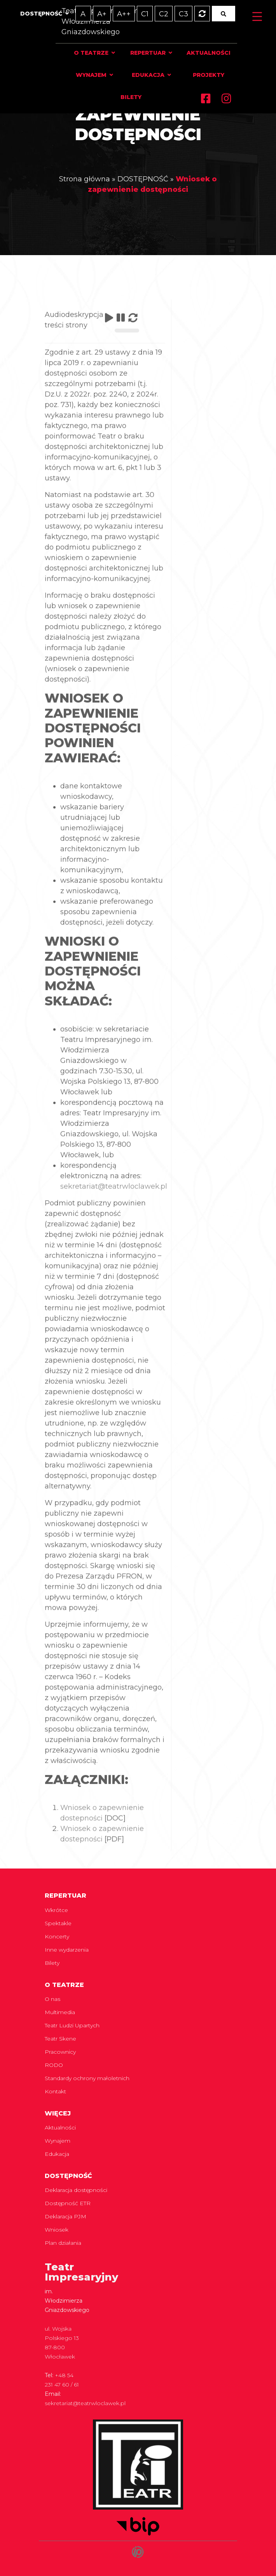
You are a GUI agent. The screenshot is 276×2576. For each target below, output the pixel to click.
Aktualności (209, 52)
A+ (102, 14)
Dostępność (41, 13)
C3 (183, 14)
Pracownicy (60, 2052)
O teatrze (91, 52)
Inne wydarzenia (67, 1949)
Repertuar (148, 52)
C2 (163, 14)
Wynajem (91, 74)
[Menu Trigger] (257, 16)
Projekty (208, 74)
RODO (54, 2065)
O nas (52, 1999)
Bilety (131, 97)
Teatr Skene (60, 2038)
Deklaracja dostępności (76, 2190)
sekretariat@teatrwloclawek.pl (113, 1209)
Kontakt (55, 2091)
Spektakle (58, 1923)
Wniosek (56, 2229)
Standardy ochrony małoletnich (87, 2078)
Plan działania (63, 2243)
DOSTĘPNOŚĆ (142, 178)
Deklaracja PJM (65, 2216)
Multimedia (60, 2012)
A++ (124, 14)
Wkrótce (56, 1910)
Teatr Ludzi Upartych (72, 2025)
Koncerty (57, 1936)
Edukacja (148, 74)
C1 (144, 14)
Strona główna (84, 178)
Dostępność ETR (68, 2203)
